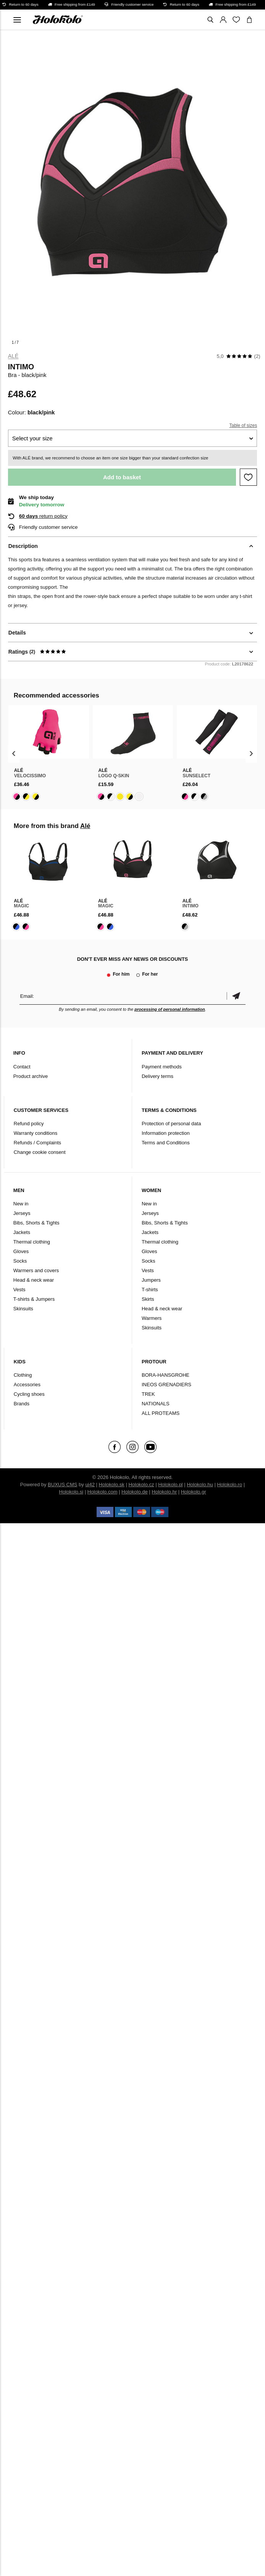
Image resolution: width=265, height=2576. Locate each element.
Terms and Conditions (166, 1142)
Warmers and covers (36, 1270)
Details (17, 633)
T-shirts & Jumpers (34, 1299)
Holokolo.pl (170, 1484)
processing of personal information (169, 1009)
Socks (20, 1261)
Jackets (21, 1232)
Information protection (166, 1133)
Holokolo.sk (111, 1484)
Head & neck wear (33, 1280)
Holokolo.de (134, 1492)
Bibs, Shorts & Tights (36, 1223)
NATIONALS (156, 1403)
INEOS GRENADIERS (166, 1384)
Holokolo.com (102, 1492)
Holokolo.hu (200, 1484)
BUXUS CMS (62, 1484)
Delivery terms (157, 1076)
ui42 (90, 1484)
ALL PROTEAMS (160, 1413)
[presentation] (14, 753)
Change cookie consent (40, 1152)
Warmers (152, 1318)
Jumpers (151, 1280)
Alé (13, 356)
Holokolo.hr (164, 1492)
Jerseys (22, 1213)
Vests (19, 1289)
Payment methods (162, 1067)
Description (23, 546)
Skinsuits (23, 1308)
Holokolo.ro (229, 1484)
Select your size (32, 438)
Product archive (30, 1076)
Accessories (27, 1384)
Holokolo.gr (193, 1492)
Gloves (21, 1251)
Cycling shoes (29, 1394)
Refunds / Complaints (37, 1142)
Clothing (23, 1375)
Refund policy (29, 1123)
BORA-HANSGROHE (165, 1375)
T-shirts (150, 1289)
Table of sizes (243, 425)
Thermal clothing (31, 1242)
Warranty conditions (35, 1133)
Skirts (148, 1299)
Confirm (236, 996)
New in (21, 1204)
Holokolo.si (71, 1492)
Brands (21, 1403)
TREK (148, 1394)
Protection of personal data (171, 1123)
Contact (22, 1067)
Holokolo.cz (141, 1484)
